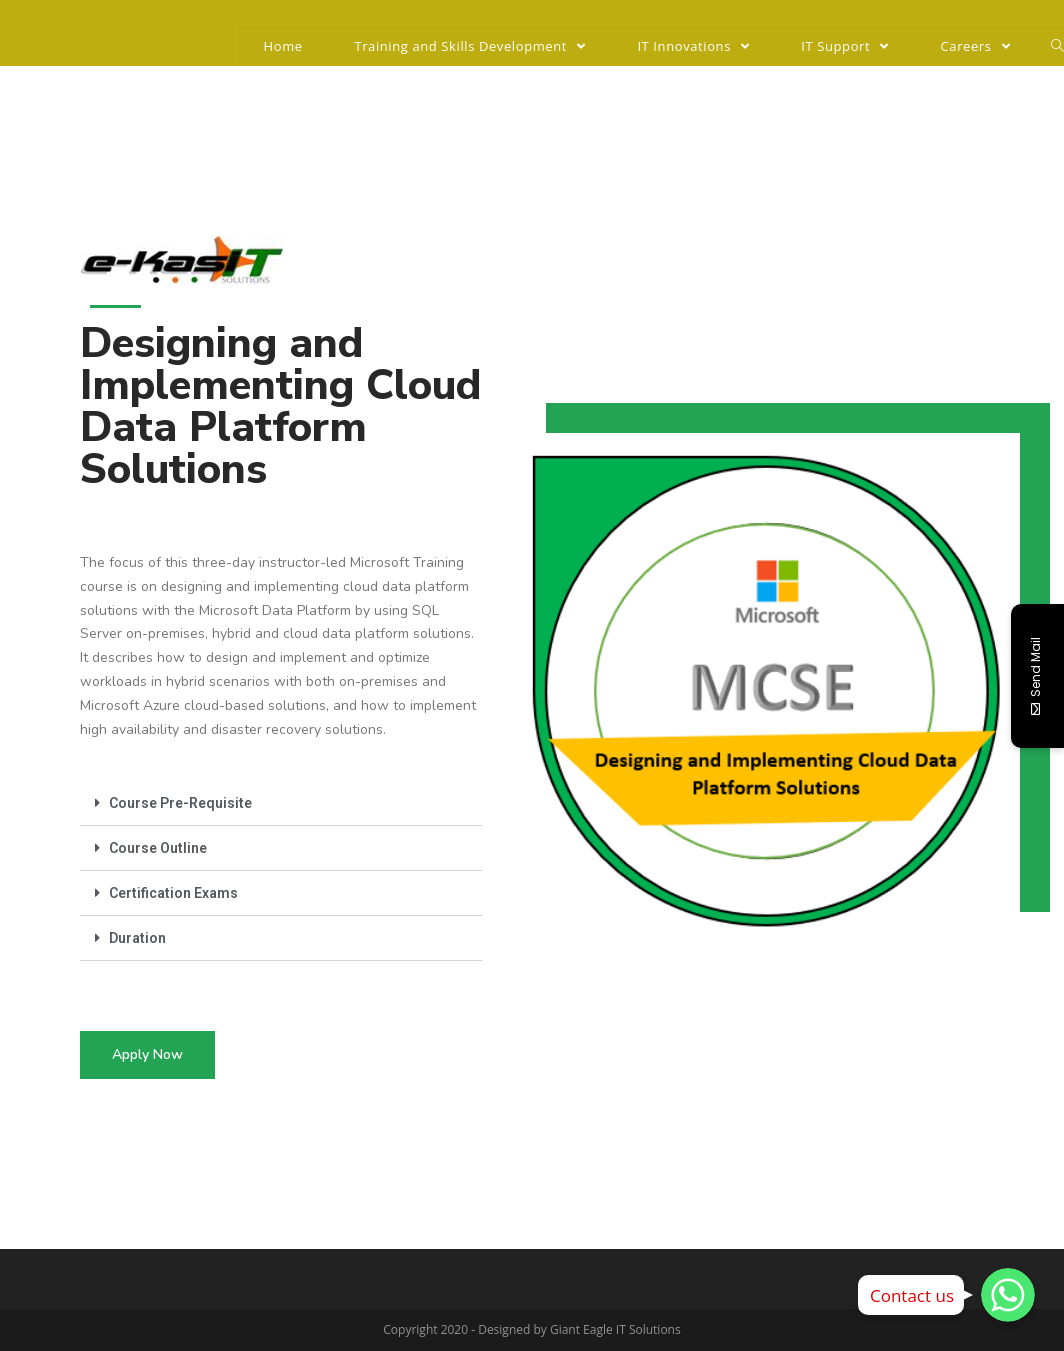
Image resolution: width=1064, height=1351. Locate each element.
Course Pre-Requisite (180, 803)
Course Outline (158, 848)
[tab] (281, 803)
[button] (147, 1055)
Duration (137, 938)
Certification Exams (173, 893)
